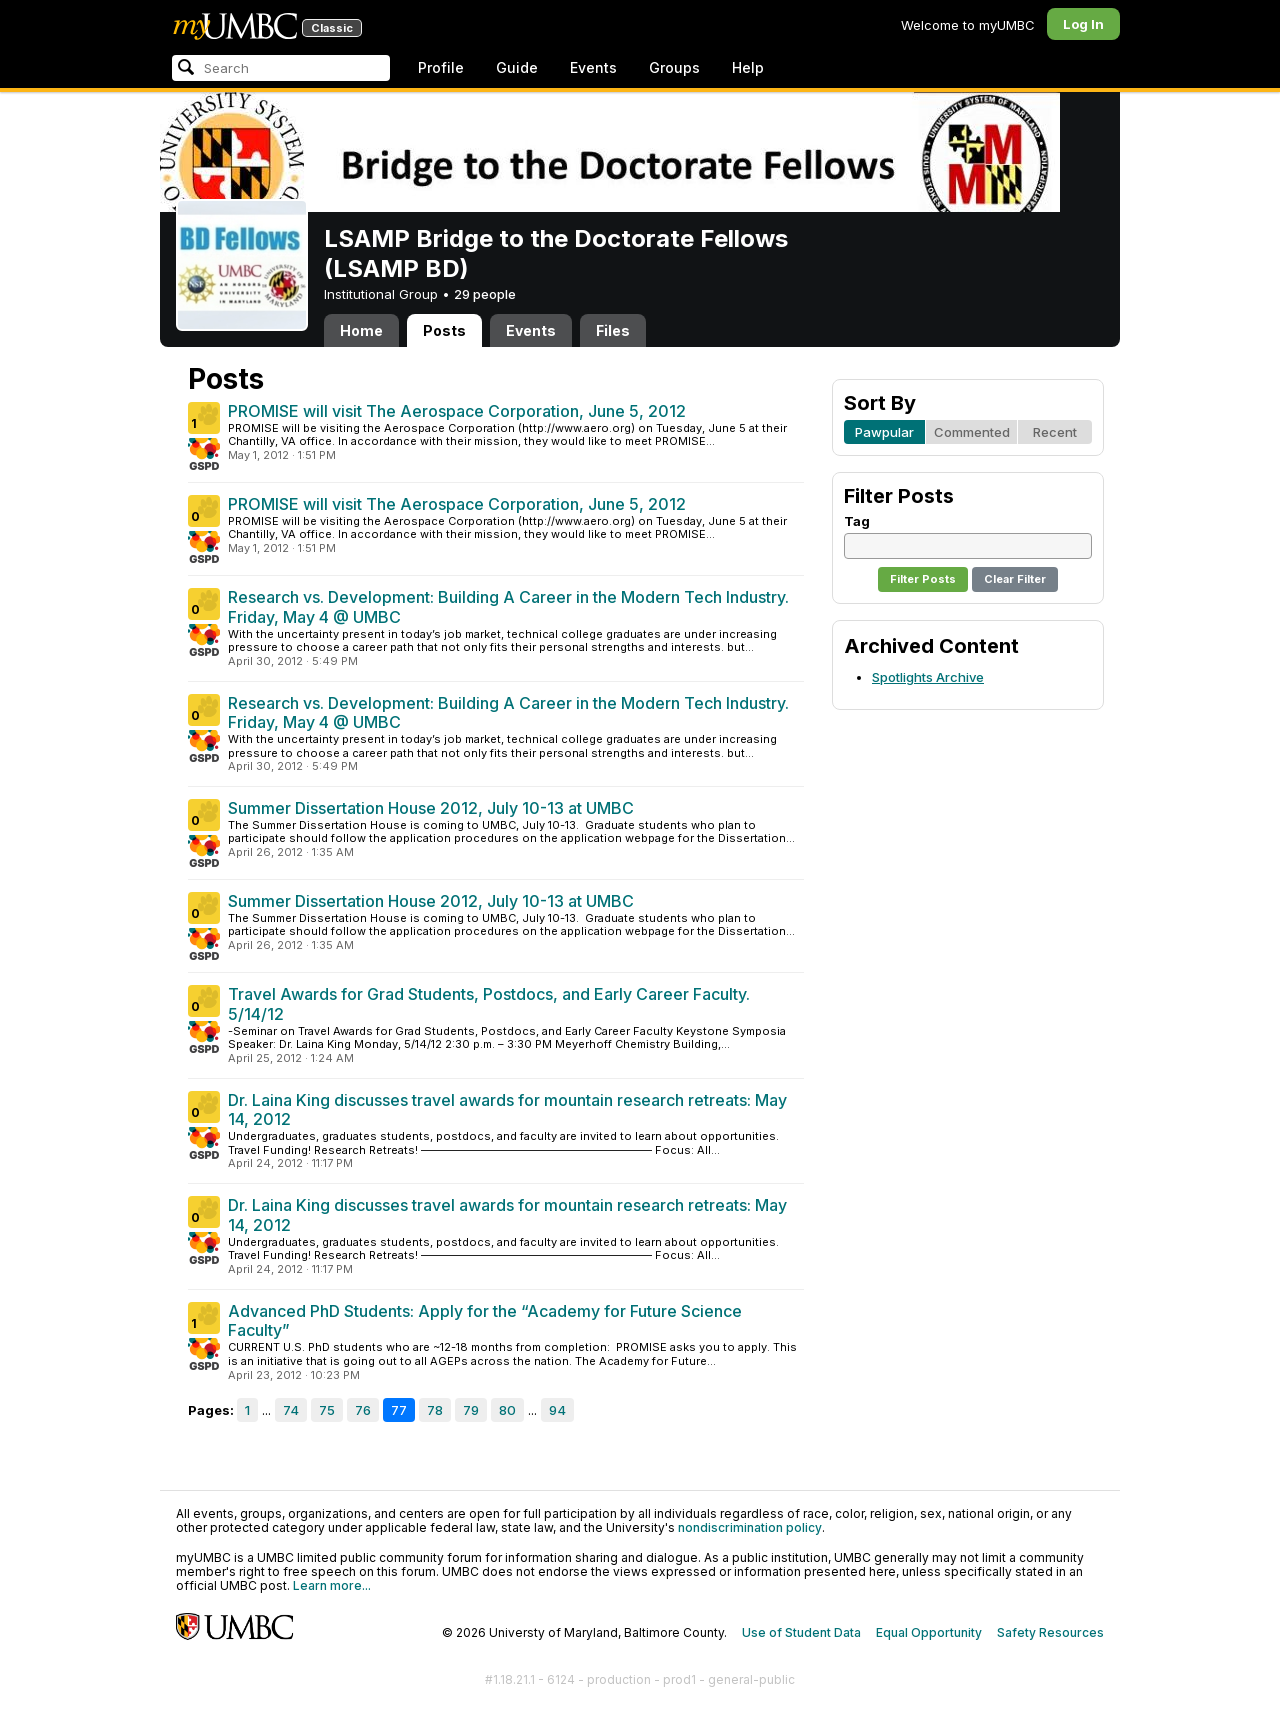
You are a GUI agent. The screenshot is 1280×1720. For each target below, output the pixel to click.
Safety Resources (1050, 1632)
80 (507, 1410)
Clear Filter (1015, 579)
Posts (444, 330)
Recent (1055, 432)
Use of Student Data (801, 1632)
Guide (517, 67)
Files (613, 330)
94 (557, 1410)
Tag (857, 521)
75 (327, 1410)
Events (593, 67)
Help (748, 67)
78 (435, 1410)
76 (363, 1410)
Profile (441, 67)
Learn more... (332, 1585)
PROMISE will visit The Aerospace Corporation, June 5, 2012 (457, 411)
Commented (972, 432)
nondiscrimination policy (750, 1527)
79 (471, 1410)
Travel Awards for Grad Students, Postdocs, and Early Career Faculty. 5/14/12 (489, 1004)
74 (291, 1410)
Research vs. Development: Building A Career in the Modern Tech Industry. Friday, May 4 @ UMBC (508, 607)
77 (399, 1410)
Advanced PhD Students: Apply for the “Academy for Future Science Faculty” (485, 1321)
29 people (485, 294)
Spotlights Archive (928, 677)
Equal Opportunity (929, 1632)
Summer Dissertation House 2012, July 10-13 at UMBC (431, 808)
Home (361, 330)
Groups (674, 67)
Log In (1083, 24)
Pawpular (884, 432)
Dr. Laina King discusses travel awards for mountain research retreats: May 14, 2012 (507, 1110)
